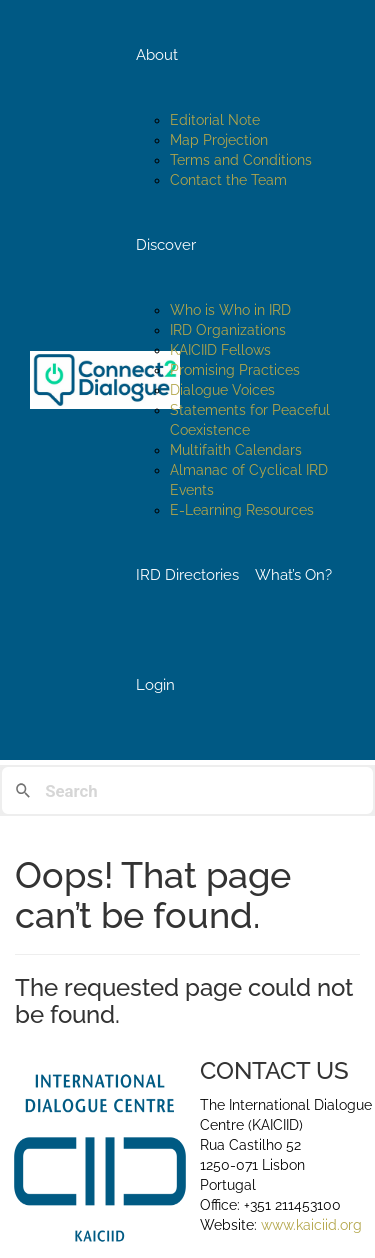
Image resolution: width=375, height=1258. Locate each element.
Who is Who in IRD (230, 310)
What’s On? (293, 575)
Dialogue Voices (222, 390)
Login (155, 685)
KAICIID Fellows (220, 350)
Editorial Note (215, 120)
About (157, 55)
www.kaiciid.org (309, 1225)
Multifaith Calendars (236, 450)
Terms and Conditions (241, 160)
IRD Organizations (228, 330)
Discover (166, 245)
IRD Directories (187, 575)
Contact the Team (228, 180)
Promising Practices (235, 370)
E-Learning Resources (242, 510)
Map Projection (219, 140)
